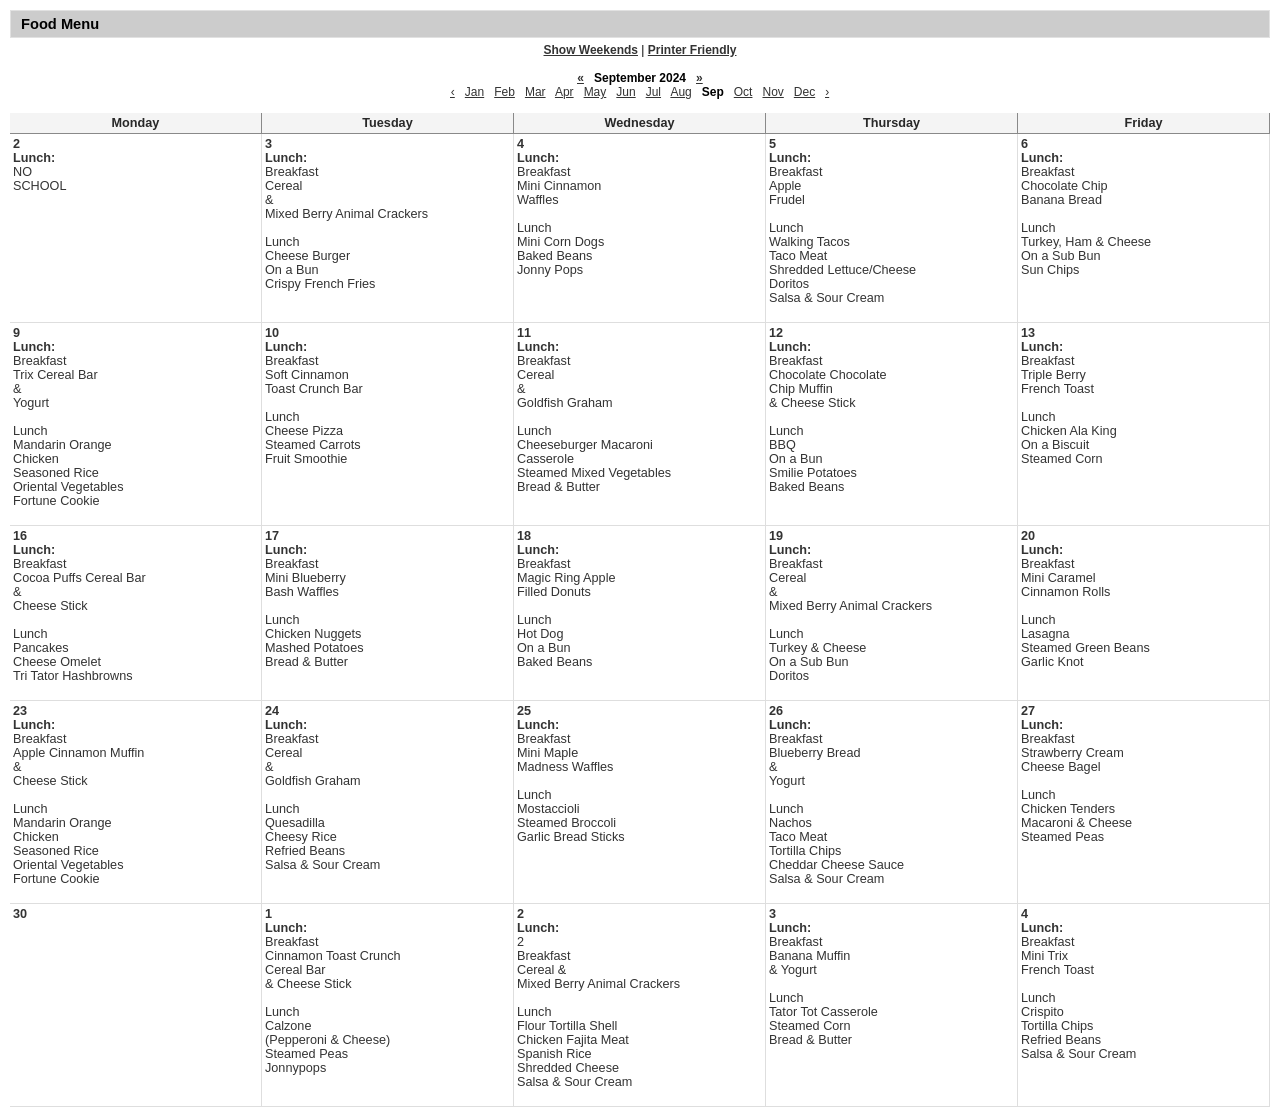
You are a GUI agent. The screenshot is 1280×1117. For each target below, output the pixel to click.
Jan (474, 92)
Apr (564, 92)
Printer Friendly (692, 50)
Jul (653, 92)
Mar (535, 92)
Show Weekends (591, 50)
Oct (743, 92)
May (595, 92)
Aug (680, 92)
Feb (504, 92)
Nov (772, 92)
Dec (804, 92)
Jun (625, 92)
